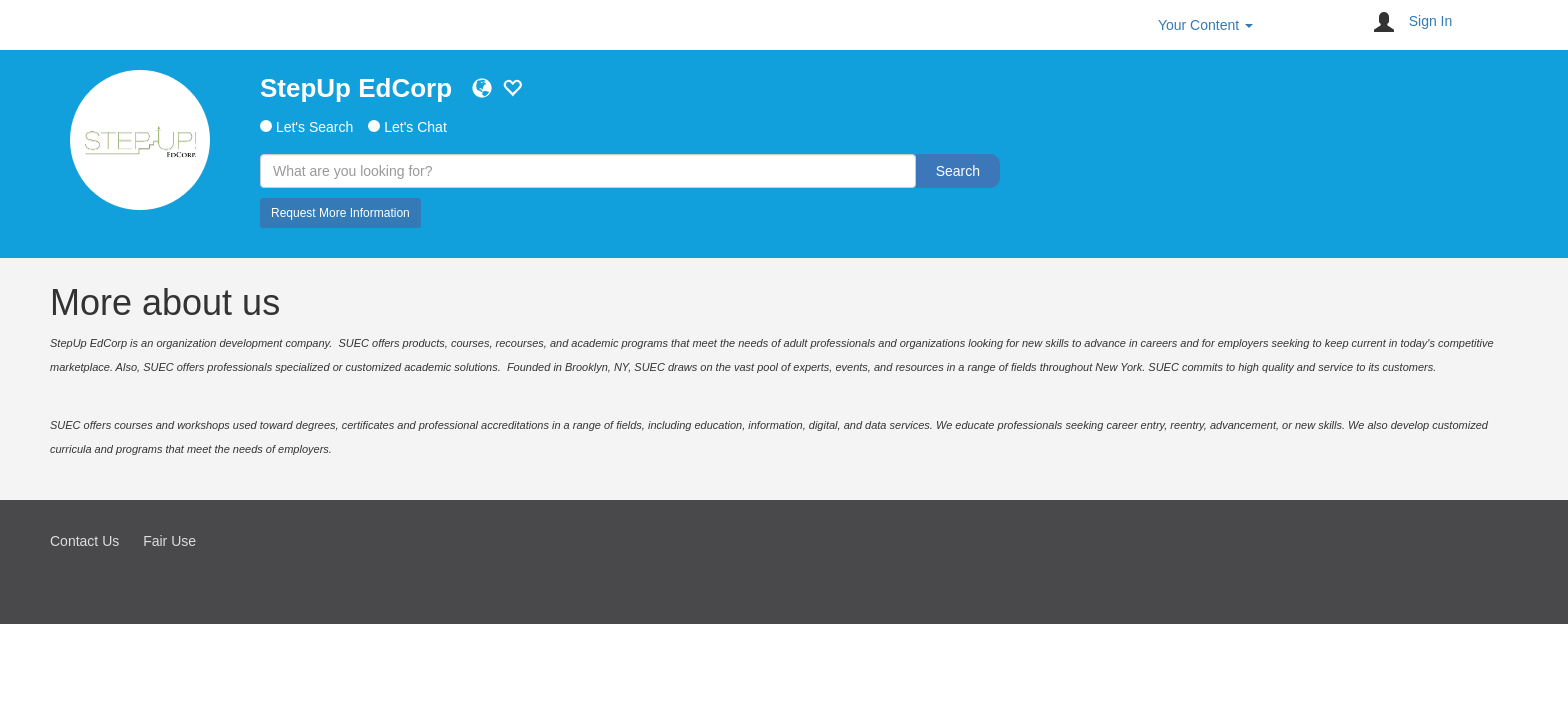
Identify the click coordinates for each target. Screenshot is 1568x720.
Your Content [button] (1205, 25)
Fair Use (169, 541)
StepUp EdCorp (356, 88)
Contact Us (84, 541)
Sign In (1431, 21)
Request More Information (340, 213)
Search (958, 171)
